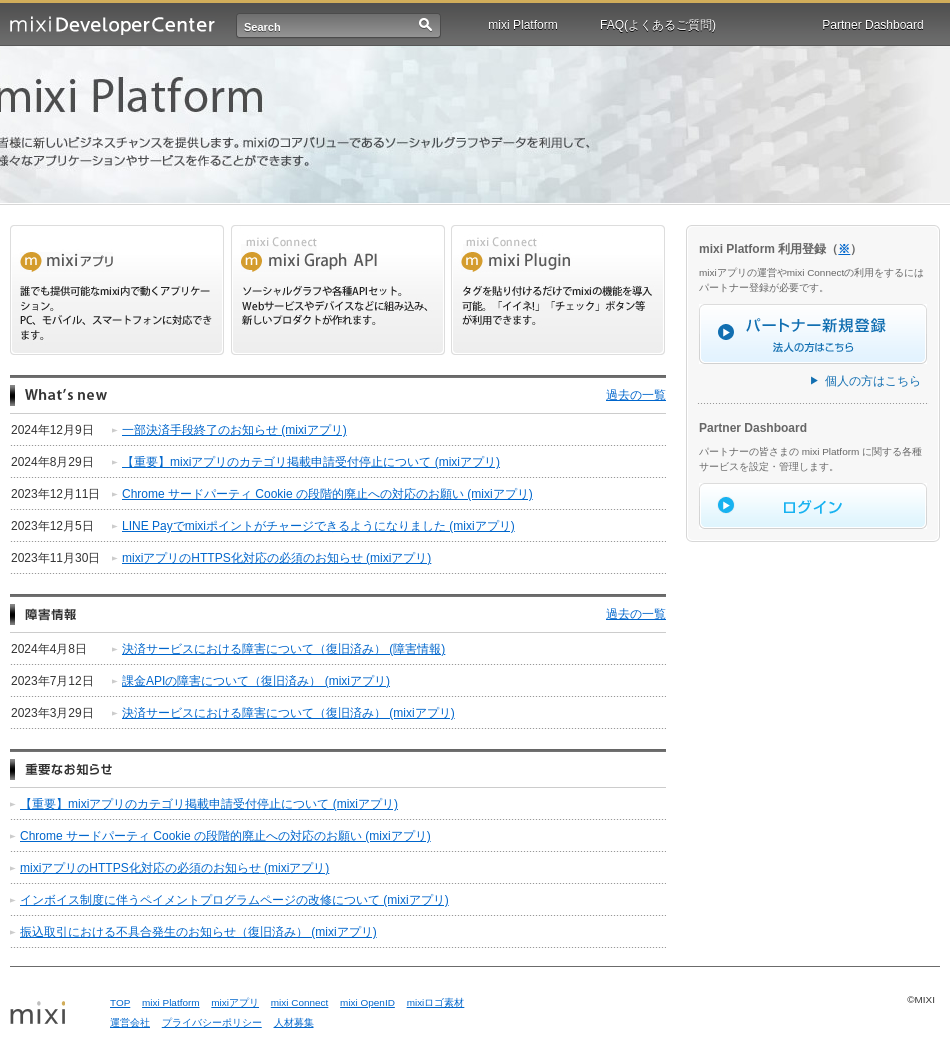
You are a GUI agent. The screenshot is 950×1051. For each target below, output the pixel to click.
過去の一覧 (636, 395)
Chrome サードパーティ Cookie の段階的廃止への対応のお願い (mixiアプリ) (327, 494)
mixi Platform (522, 25)
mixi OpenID (367, 1002)
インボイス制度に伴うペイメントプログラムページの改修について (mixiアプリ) (234, 900)
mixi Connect (300, 1002)
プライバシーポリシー (212, 1022)
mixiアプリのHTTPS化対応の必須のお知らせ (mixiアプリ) (276, 558)
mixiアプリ (235, 1002)
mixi (53, 1014)
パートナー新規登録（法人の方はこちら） (813, 334)
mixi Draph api (338, 290)
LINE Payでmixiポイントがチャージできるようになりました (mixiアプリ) (318, 526)
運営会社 (130, 1022)
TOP (120, 1002)
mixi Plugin (558, 290)
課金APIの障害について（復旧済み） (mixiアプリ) (256, 681)
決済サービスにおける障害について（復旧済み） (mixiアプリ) (288, 713)
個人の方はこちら (873, 381)
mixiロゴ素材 (436, 1002)
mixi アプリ (117, 290)
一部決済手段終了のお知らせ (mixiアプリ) (234, 430)
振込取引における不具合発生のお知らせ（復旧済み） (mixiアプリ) (198, 932)
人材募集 (294, 1022)
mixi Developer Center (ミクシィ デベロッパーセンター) (112, 25)
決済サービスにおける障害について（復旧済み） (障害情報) (283, 649)
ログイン (813, 506)
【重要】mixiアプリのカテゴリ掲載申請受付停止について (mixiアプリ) (311, 462)
